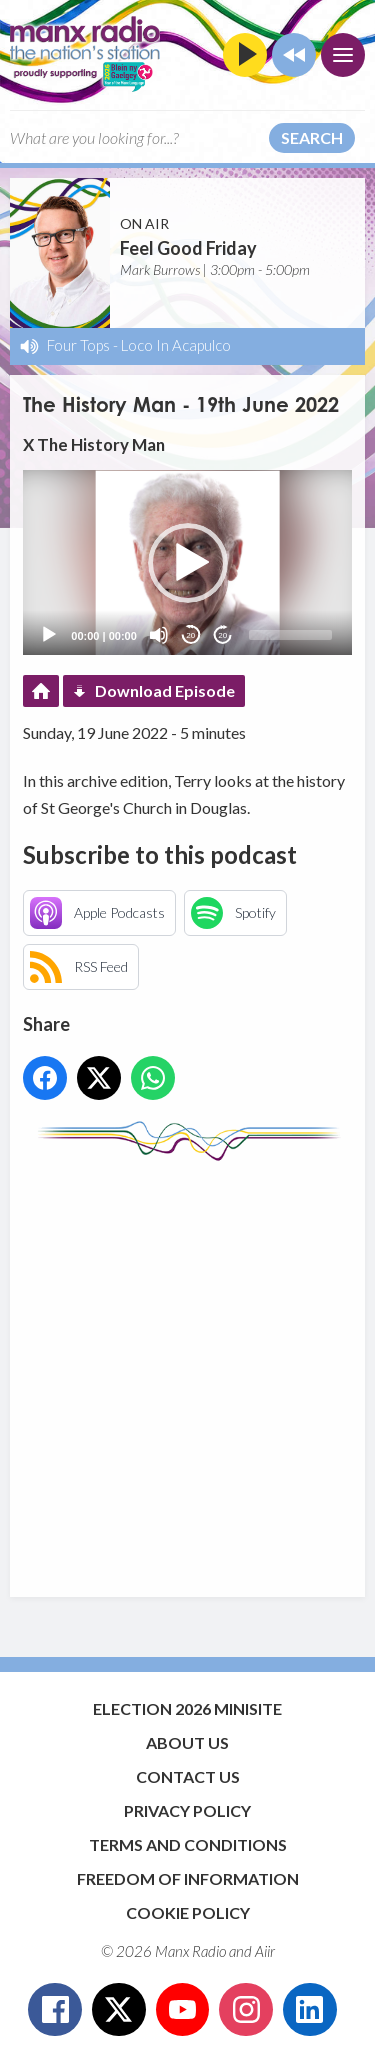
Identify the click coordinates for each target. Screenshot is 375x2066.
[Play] (49, 635)
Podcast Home (41, 691)
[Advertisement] (187, 1369)
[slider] (290, 635)
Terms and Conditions (188, 1844)
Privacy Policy (187, 1810)
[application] (187, 562)
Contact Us (188, 1776)
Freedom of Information (188, 1878)
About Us (187, 1742)
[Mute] (159, 635)
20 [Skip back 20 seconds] (190, 635)
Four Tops (78, 345)
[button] (188, 563)
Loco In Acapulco (176, 345)
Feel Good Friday (188, 248)
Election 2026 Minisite (187, 1708)
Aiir (265, 1951)
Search (312, 137)
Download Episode (165, 690)
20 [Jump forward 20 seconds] (222, 635)
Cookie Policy (188, 1912)
